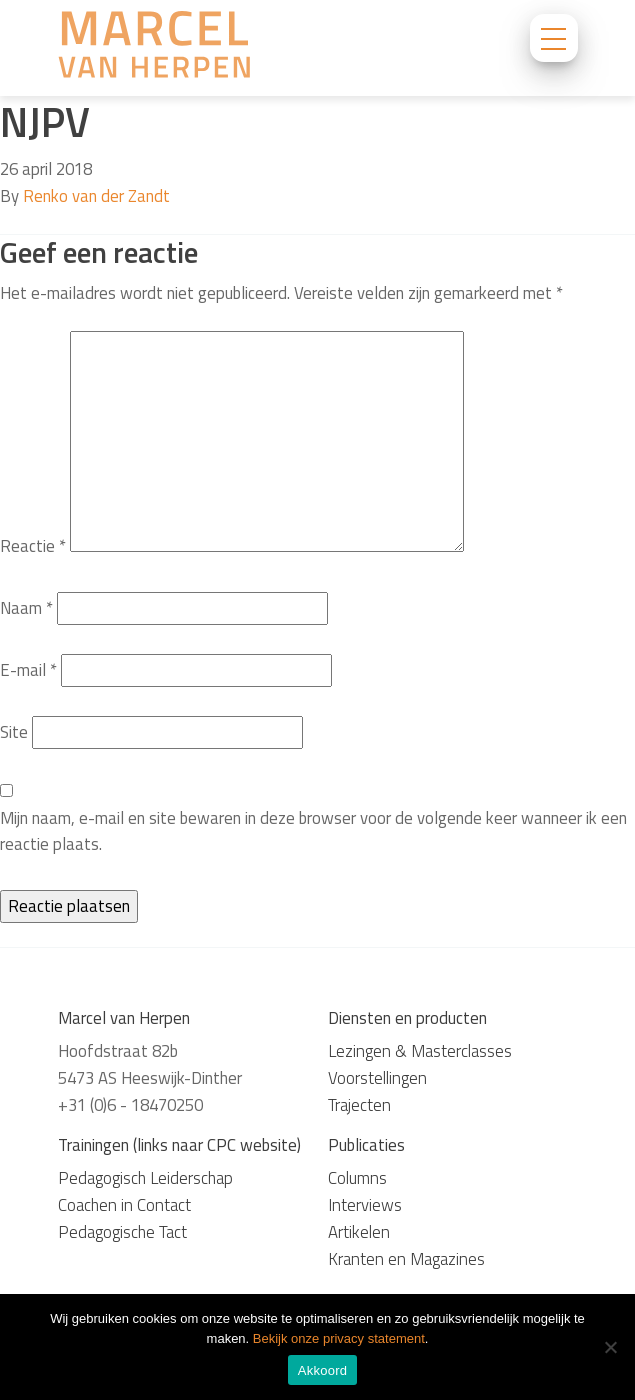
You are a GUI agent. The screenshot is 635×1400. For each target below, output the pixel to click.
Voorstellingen (377, 1078)
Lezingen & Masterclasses (420, 1051)
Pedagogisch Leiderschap (145, 1178)
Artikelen (359, 1232)
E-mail (28, 670)
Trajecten (359, 1105)
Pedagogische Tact (122, 1232)
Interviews (365, 1205)
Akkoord (322, 1370)
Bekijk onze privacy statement (339, 1338)
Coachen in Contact (124, 1205)
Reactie (33, 546)
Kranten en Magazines (406, 1259)
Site (14, 732)
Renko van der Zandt (96, 196)
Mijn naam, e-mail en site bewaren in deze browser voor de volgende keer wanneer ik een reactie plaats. (313, 831)
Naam (26, 608)
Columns (357, 1178)
